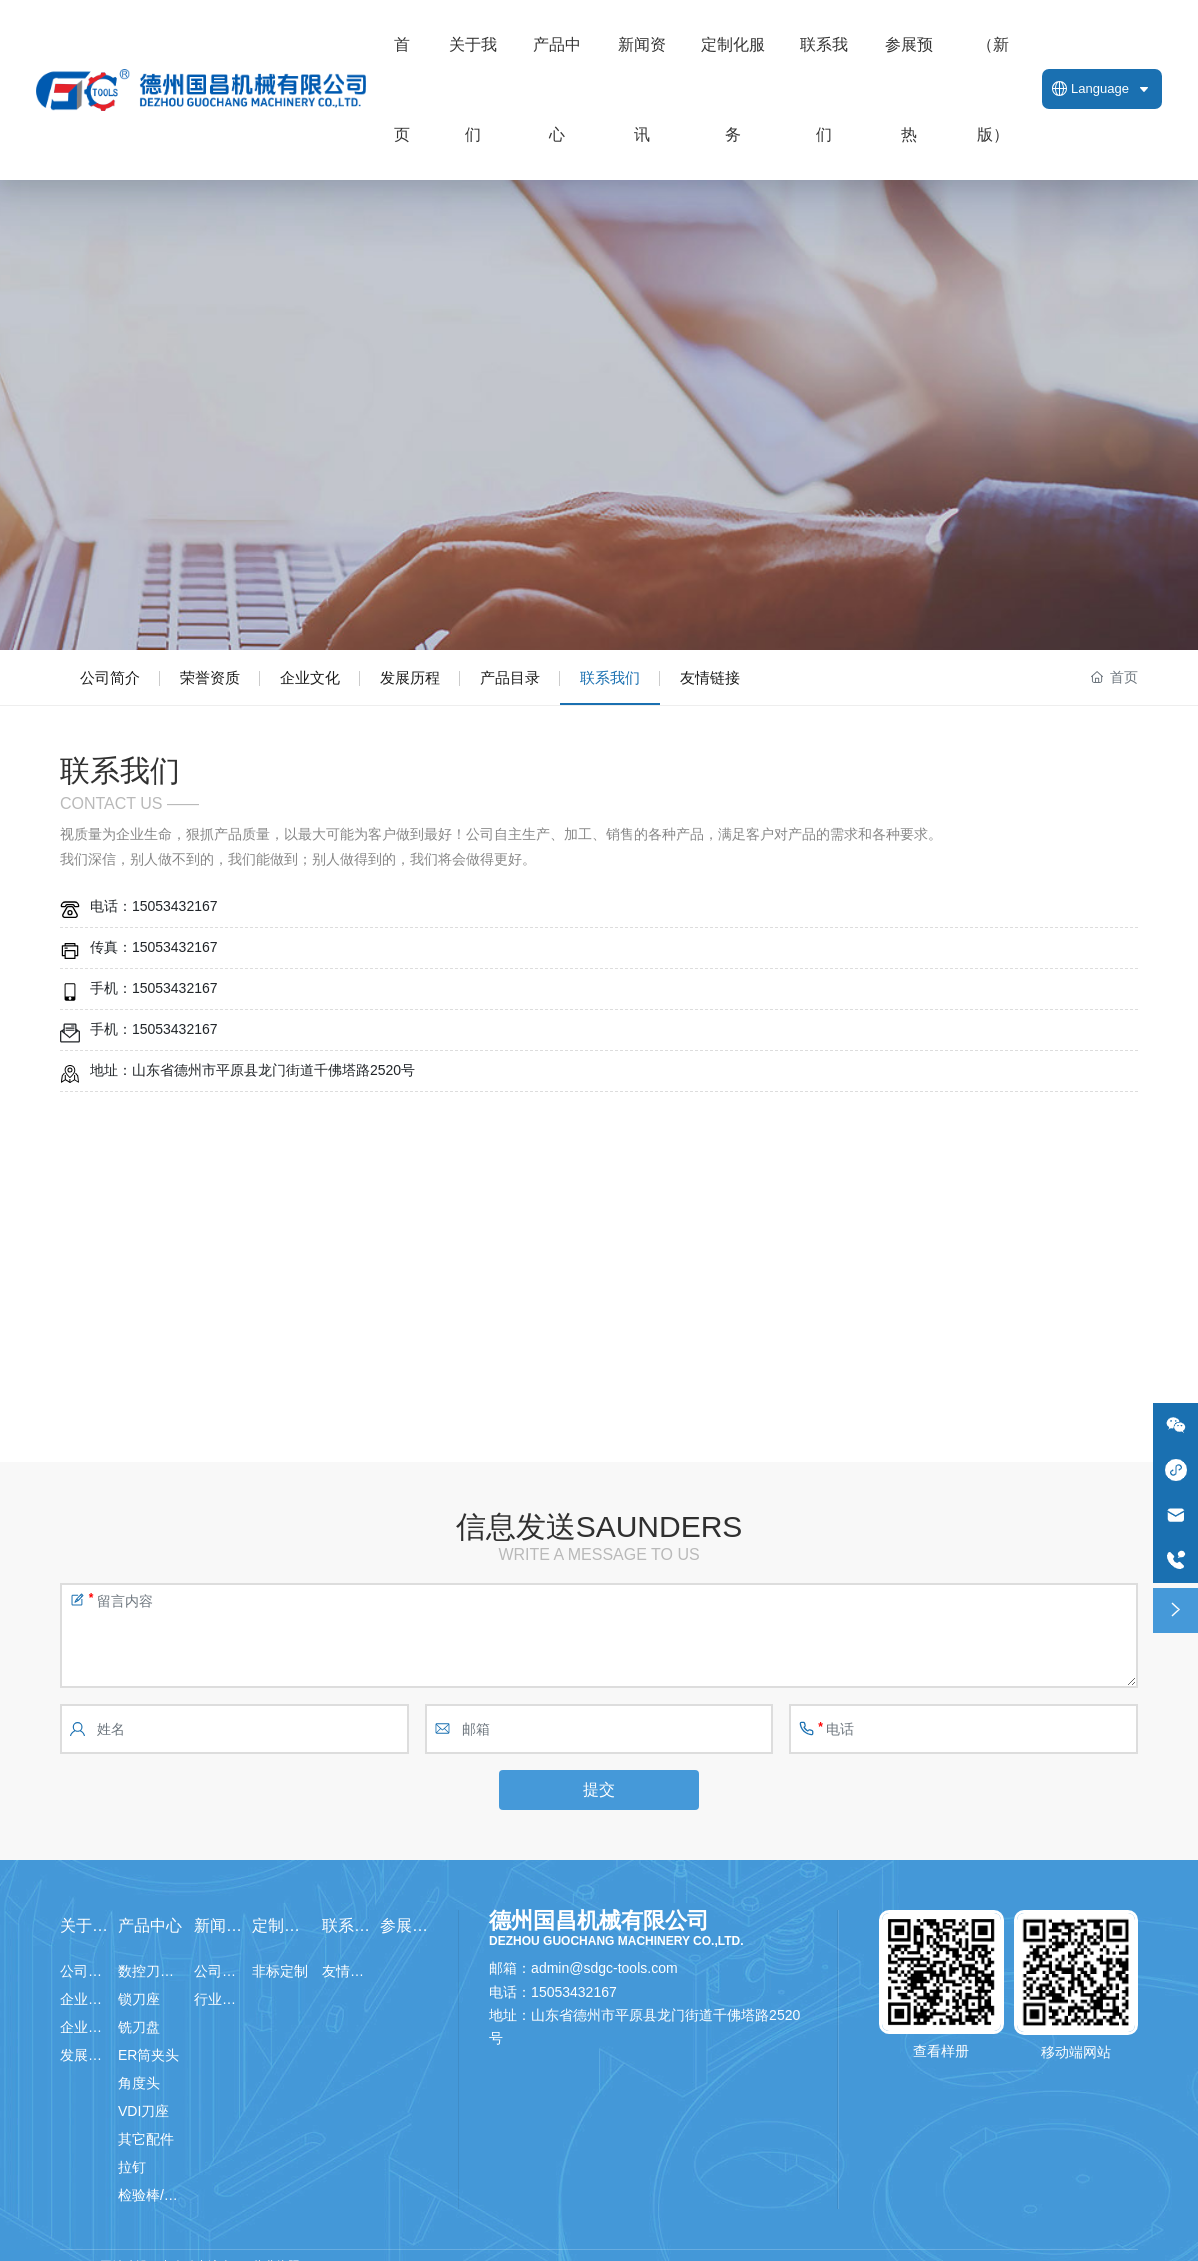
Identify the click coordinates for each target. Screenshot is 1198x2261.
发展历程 (410, 677)
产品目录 (510, 677)
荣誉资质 (210, 677)
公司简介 (110, 677)
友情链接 (710, 677)
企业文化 (310, 677)
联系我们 (610, 677)
